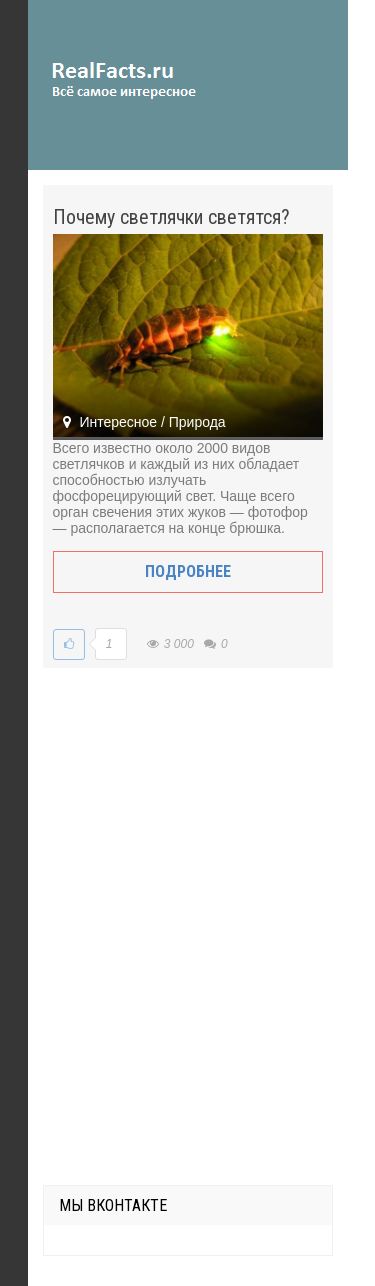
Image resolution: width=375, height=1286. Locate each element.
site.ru (153, 80)
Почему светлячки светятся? (171, 217)
